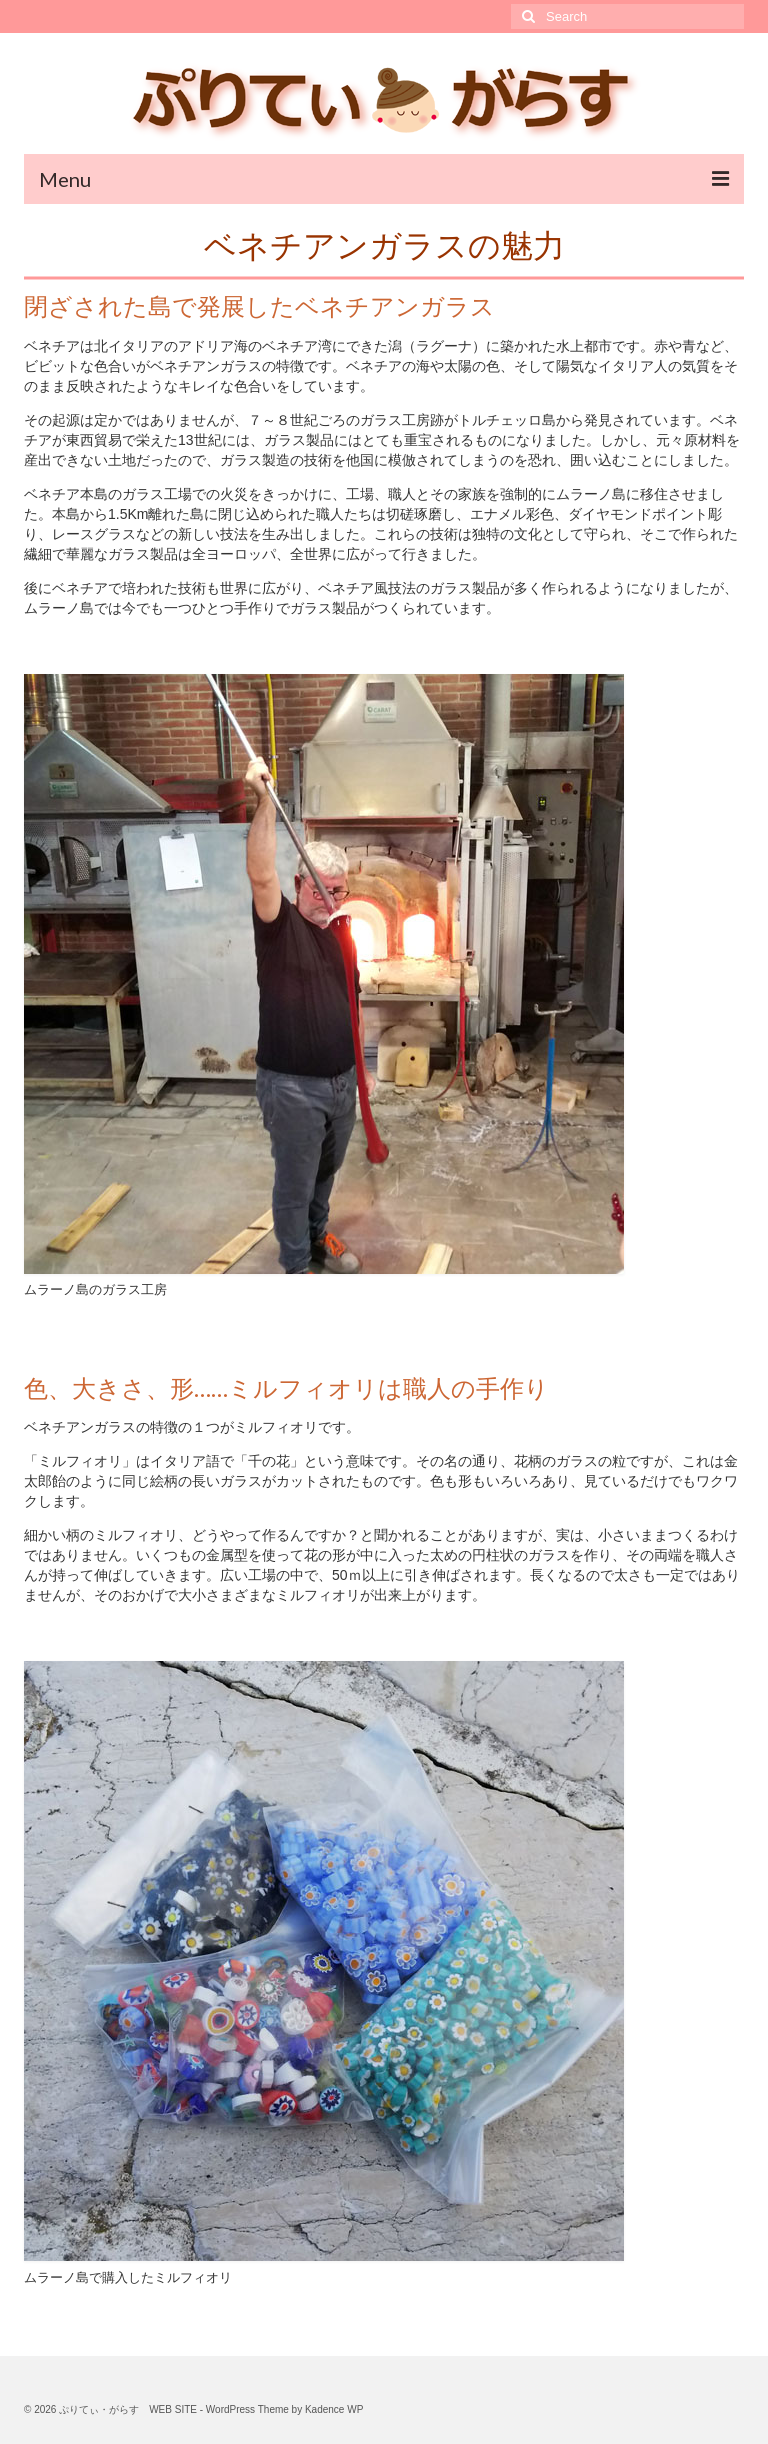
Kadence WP (334, 2409)
